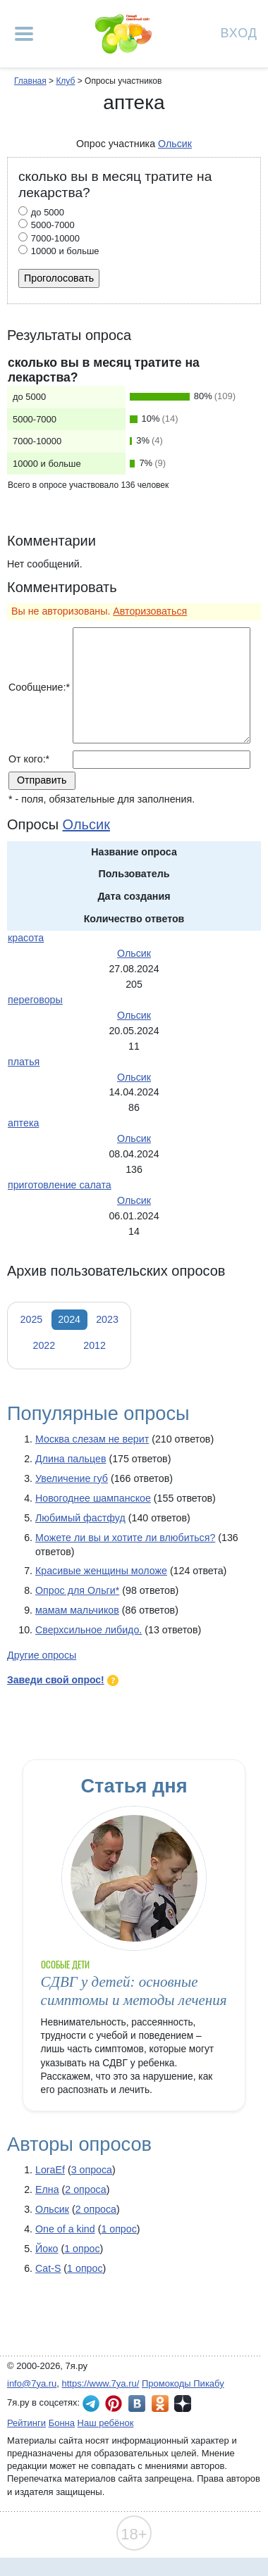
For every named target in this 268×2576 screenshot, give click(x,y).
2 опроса (85, 2189)
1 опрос (118, 2229)
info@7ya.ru (31, 2383)
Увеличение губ (71, 1478)
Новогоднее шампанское (93, 1498)
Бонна (62, 2423)
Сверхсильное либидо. (88, 1629)
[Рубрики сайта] (24, 34)
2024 (69, 1319)
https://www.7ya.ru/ (101, 2383)
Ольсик (52, 2209)
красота (26, 937)
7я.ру (182, 2403)
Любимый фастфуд (80, 1517)
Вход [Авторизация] (239, 32)
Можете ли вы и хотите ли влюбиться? (125, 1537)
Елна (47, 2189)
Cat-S (48, 2268)
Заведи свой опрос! (55, 1679)
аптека (23, 1123)
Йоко (46, 2248)
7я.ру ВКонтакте (136, 2403)
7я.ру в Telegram (91, 2403)
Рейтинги (26, 2423)
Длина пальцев (70, 1458)
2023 (107, 1319)
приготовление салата (59, 1184)
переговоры (35, 999)
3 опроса (91, 2169)
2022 (43, 1345)
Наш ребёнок (106, 2423)
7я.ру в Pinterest (113, 2403)
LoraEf (50, 2169)
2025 (31, 1319)
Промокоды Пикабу (183, 2383)
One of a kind (65, 2229)
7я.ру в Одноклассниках (160, 2403)
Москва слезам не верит (92, 1439)
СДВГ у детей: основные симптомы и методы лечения (134, 1990)
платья (23, 1061)
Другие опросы (41, 1655)
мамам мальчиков (77, 1610)
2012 (94, 1345)
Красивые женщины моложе (101, 1570)
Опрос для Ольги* (77, 1590)
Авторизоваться (150, 611)
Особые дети (65, 1964)
